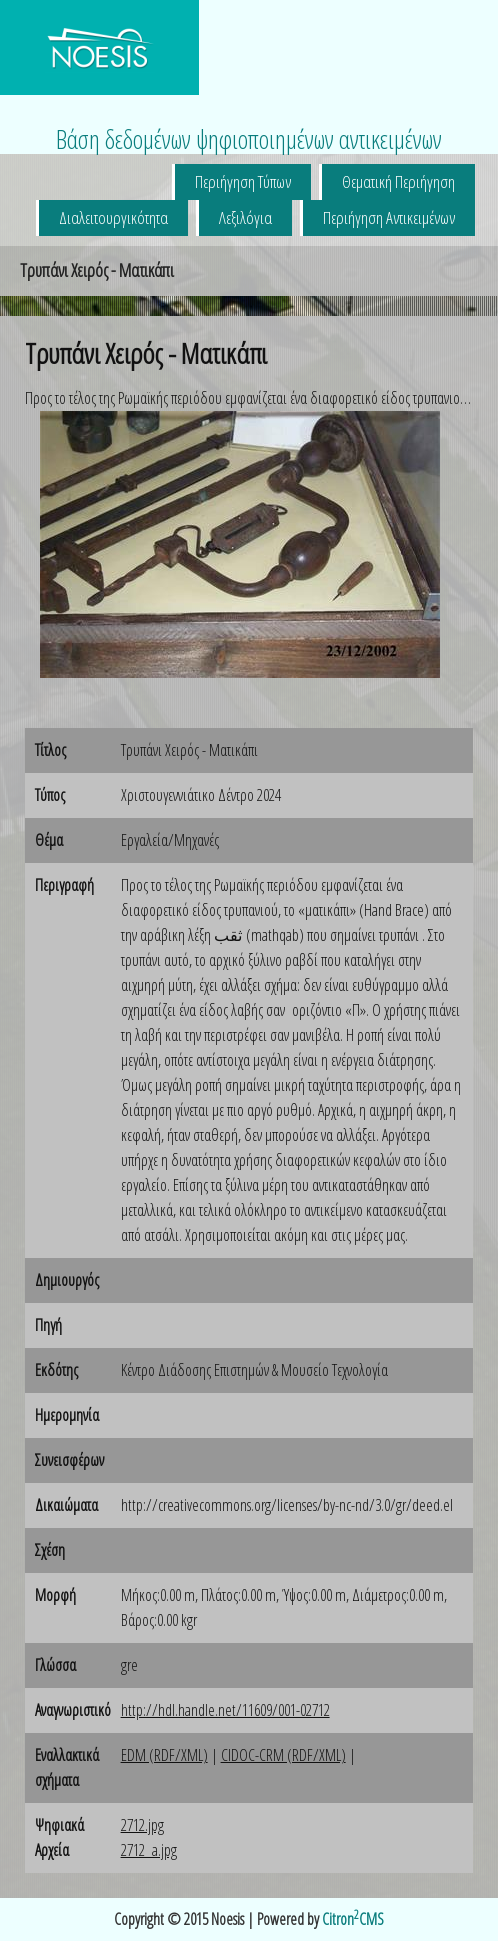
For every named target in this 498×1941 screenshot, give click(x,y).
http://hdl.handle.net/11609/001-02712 (225, 1710)
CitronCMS (353, 1919)
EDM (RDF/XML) (164, 1755)
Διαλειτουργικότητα (113, 217)
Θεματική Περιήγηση (398, 181)
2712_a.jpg (149, 1850)
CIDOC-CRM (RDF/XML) (283, 1755)
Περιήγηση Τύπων (243, 181)
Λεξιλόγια (245, 217)
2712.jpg (142, 1825)
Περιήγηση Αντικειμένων (389, 217)
